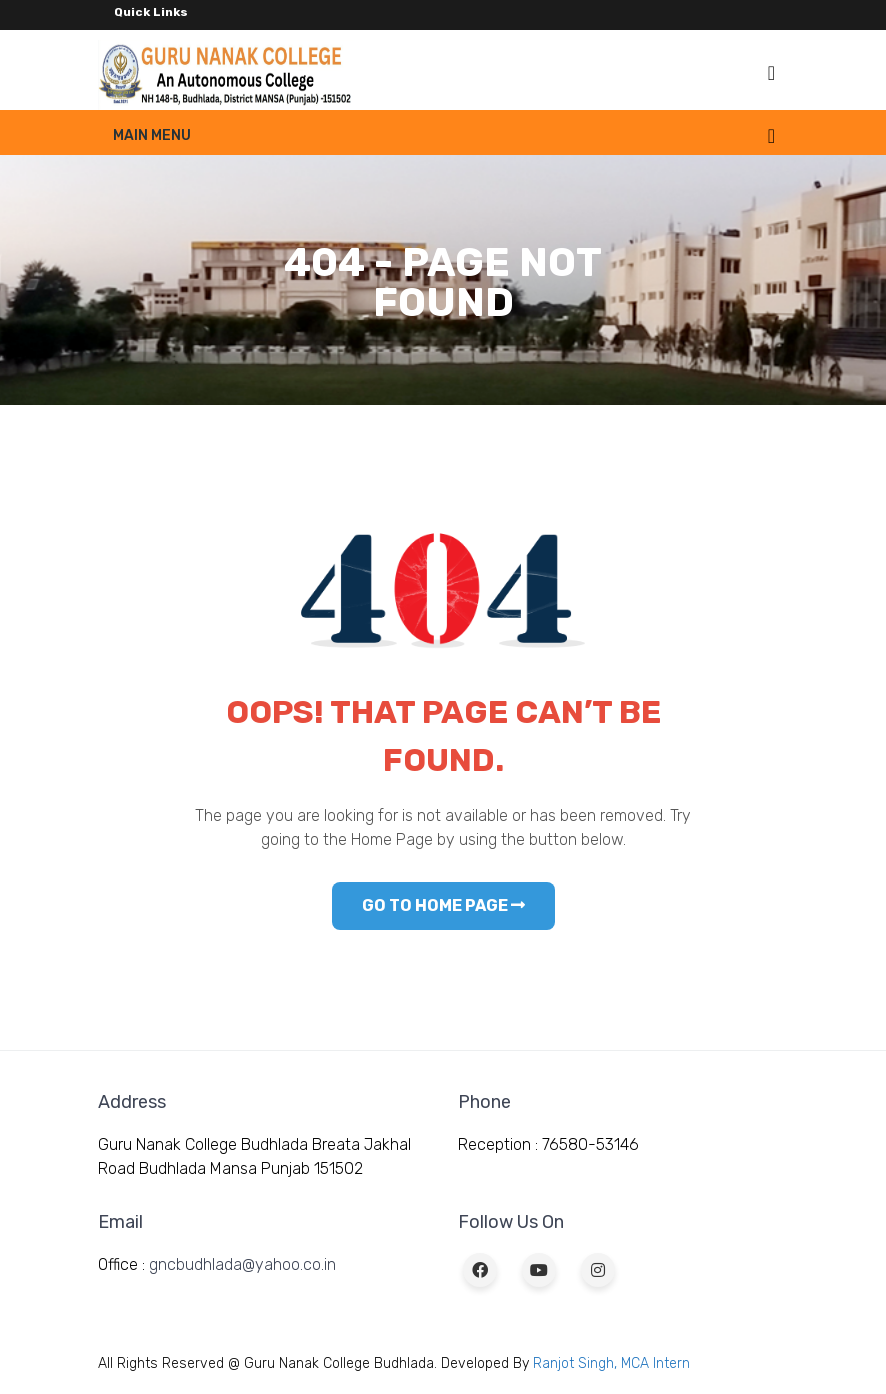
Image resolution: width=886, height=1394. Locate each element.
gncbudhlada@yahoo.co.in (242, 1264)
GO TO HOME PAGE (443, 905)
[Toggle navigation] (771, 73)
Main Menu (152, 135)
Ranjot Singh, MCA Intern (611, 1363)
